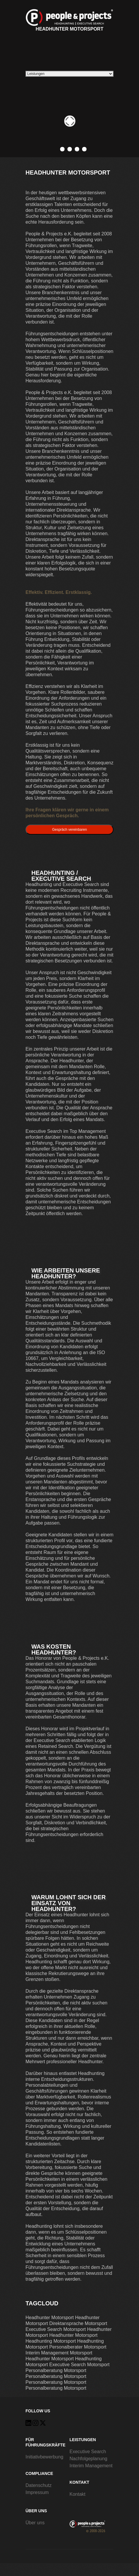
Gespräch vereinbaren (69, 830)
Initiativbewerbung (44, 2456)
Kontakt (77, 2494)
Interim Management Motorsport (59, 2352)
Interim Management (91, 2465)
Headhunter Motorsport (69, 20)
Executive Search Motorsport (56, 2329)
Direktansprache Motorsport (78, 2323)
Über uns (35, 2522)
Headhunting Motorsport (51, 2341)
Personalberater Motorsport (77, 2346)
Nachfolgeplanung (88, 2458)
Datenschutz (39, 2485)
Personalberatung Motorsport (56, 2370)
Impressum (37, 2492)
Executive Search (88, 2451)
